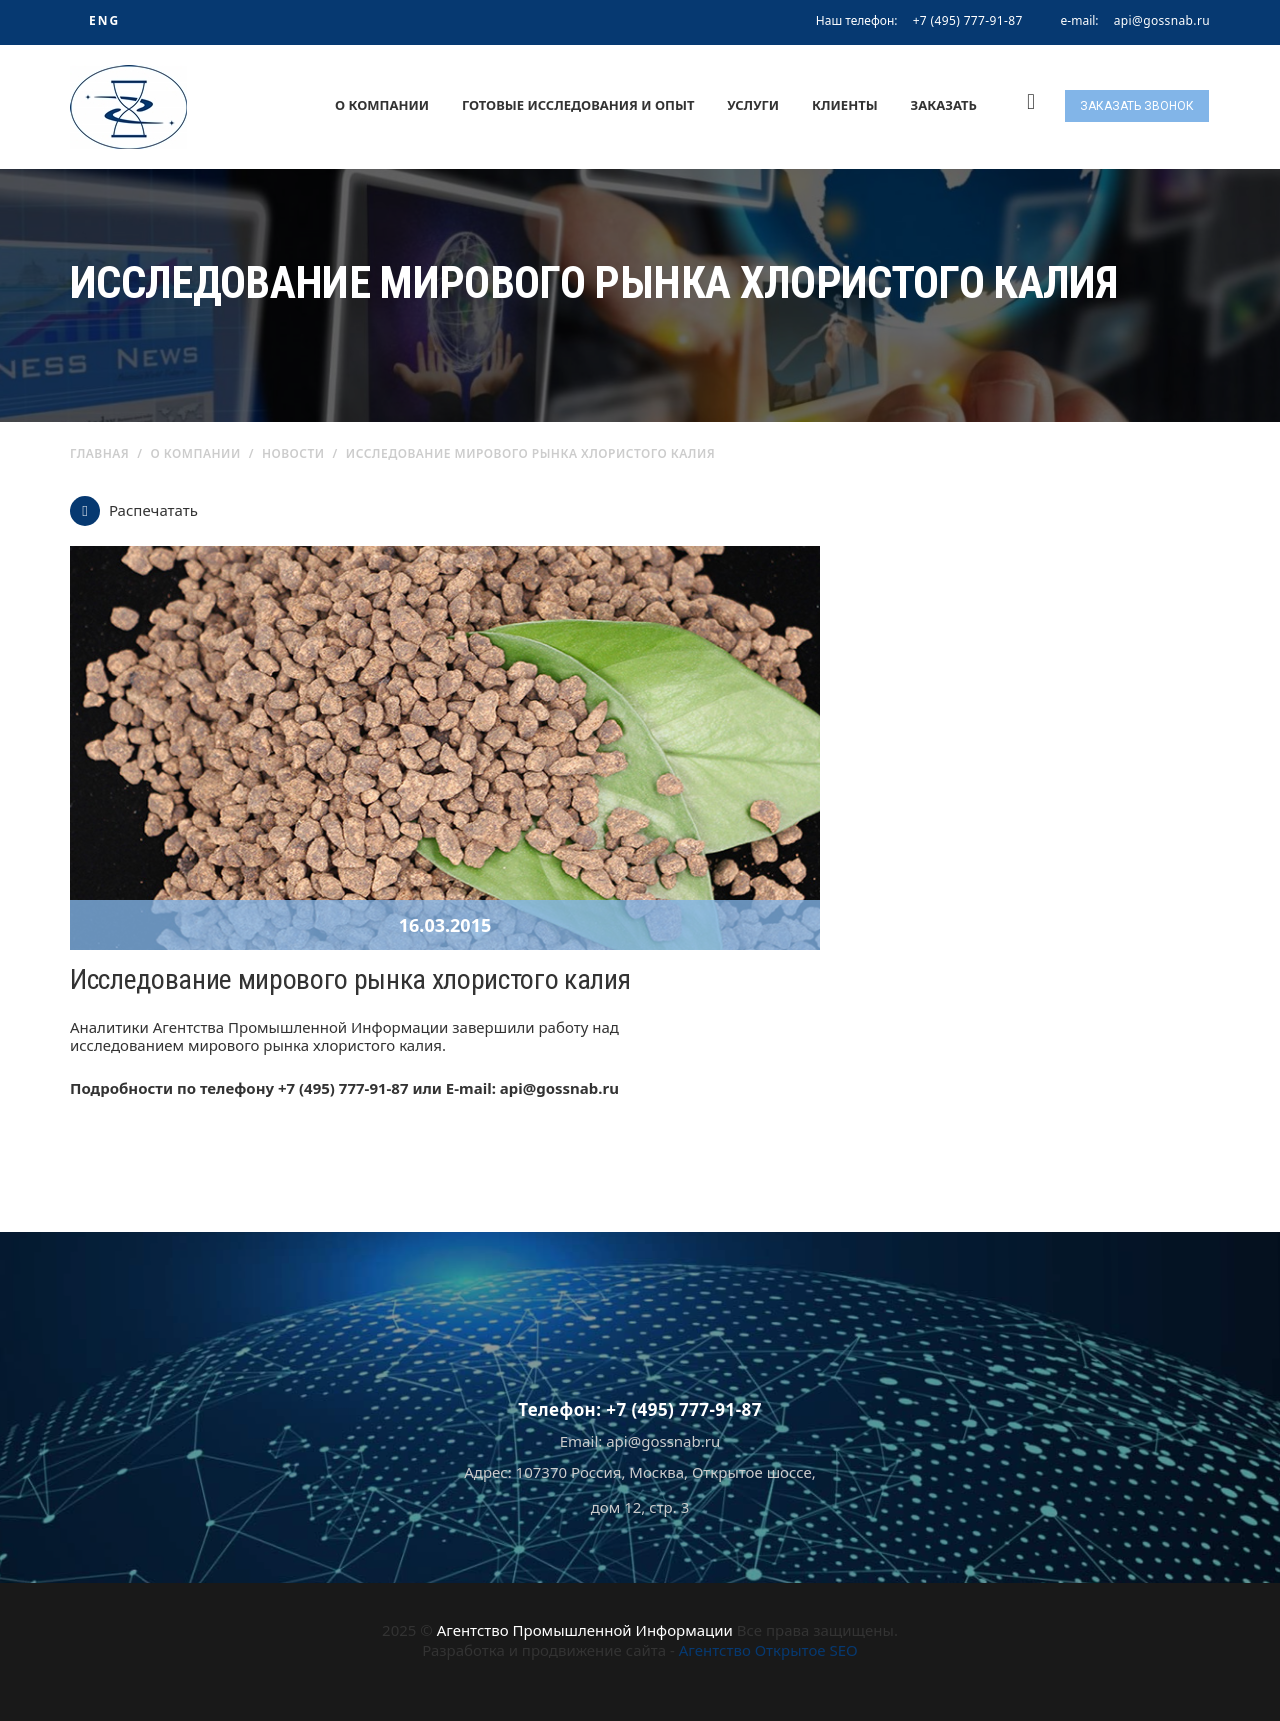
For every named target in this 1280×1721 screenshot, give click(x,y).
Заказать (944, 105)
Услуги (753, 105)
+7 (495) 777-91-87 (968, 20)
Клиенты (845, 105)
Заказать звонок (1137, 106)
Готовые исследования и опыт (578, 105)
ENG (104, 20)
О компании (382, 105)
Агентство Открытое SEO (768, 1650)
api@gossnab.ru (1162, 21)
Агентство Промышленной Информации (585, 1630)
